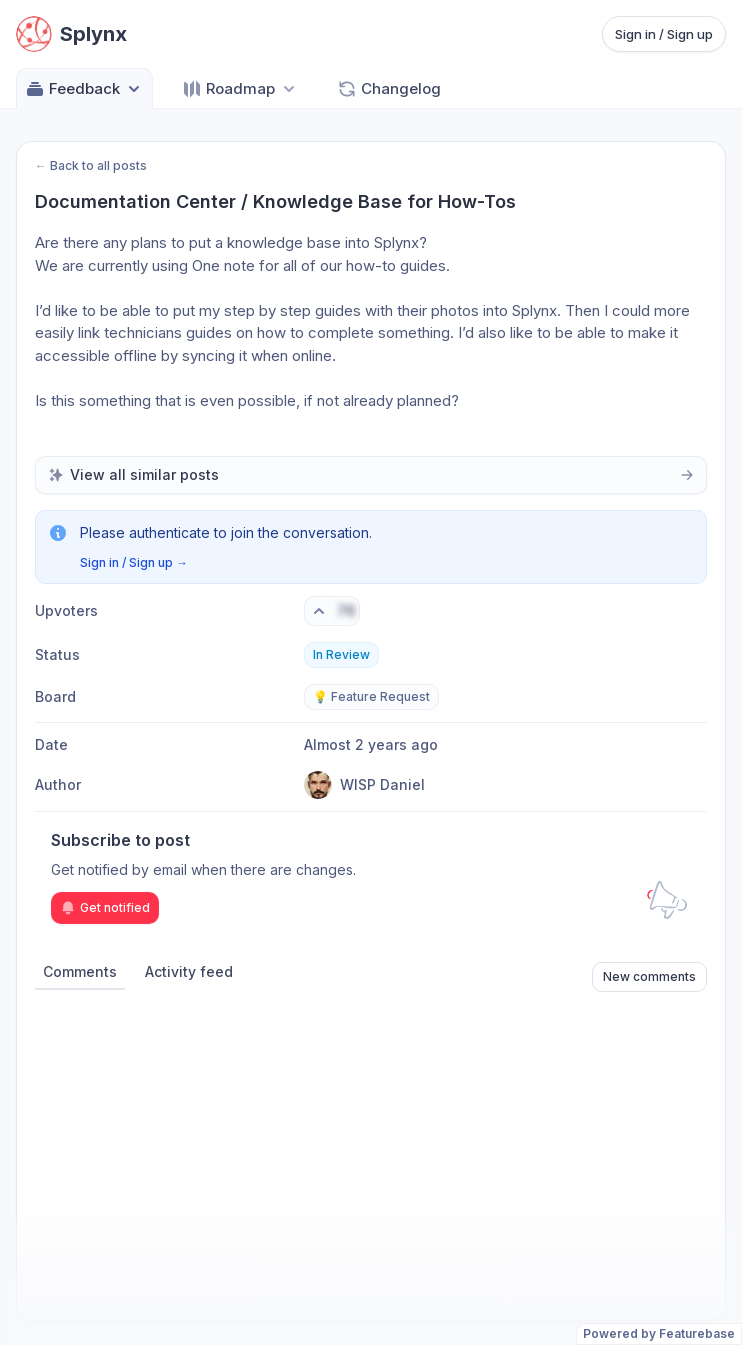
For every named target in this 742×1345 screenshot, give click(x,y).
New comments (649, 976)
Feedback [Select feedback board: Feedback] (84, 89)
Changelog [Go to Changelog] (389, 89)
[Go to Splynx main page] (71, 34)
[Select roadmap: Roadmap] (240, 88)
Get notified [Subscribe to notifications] (105, 908)
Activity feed (189, 971)
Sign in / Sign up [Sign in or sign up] (664, 34)
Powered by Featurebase (659, 1333)
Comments (80, 971)
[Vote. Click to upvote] (332, 611)
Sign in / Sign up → (134, 562)
